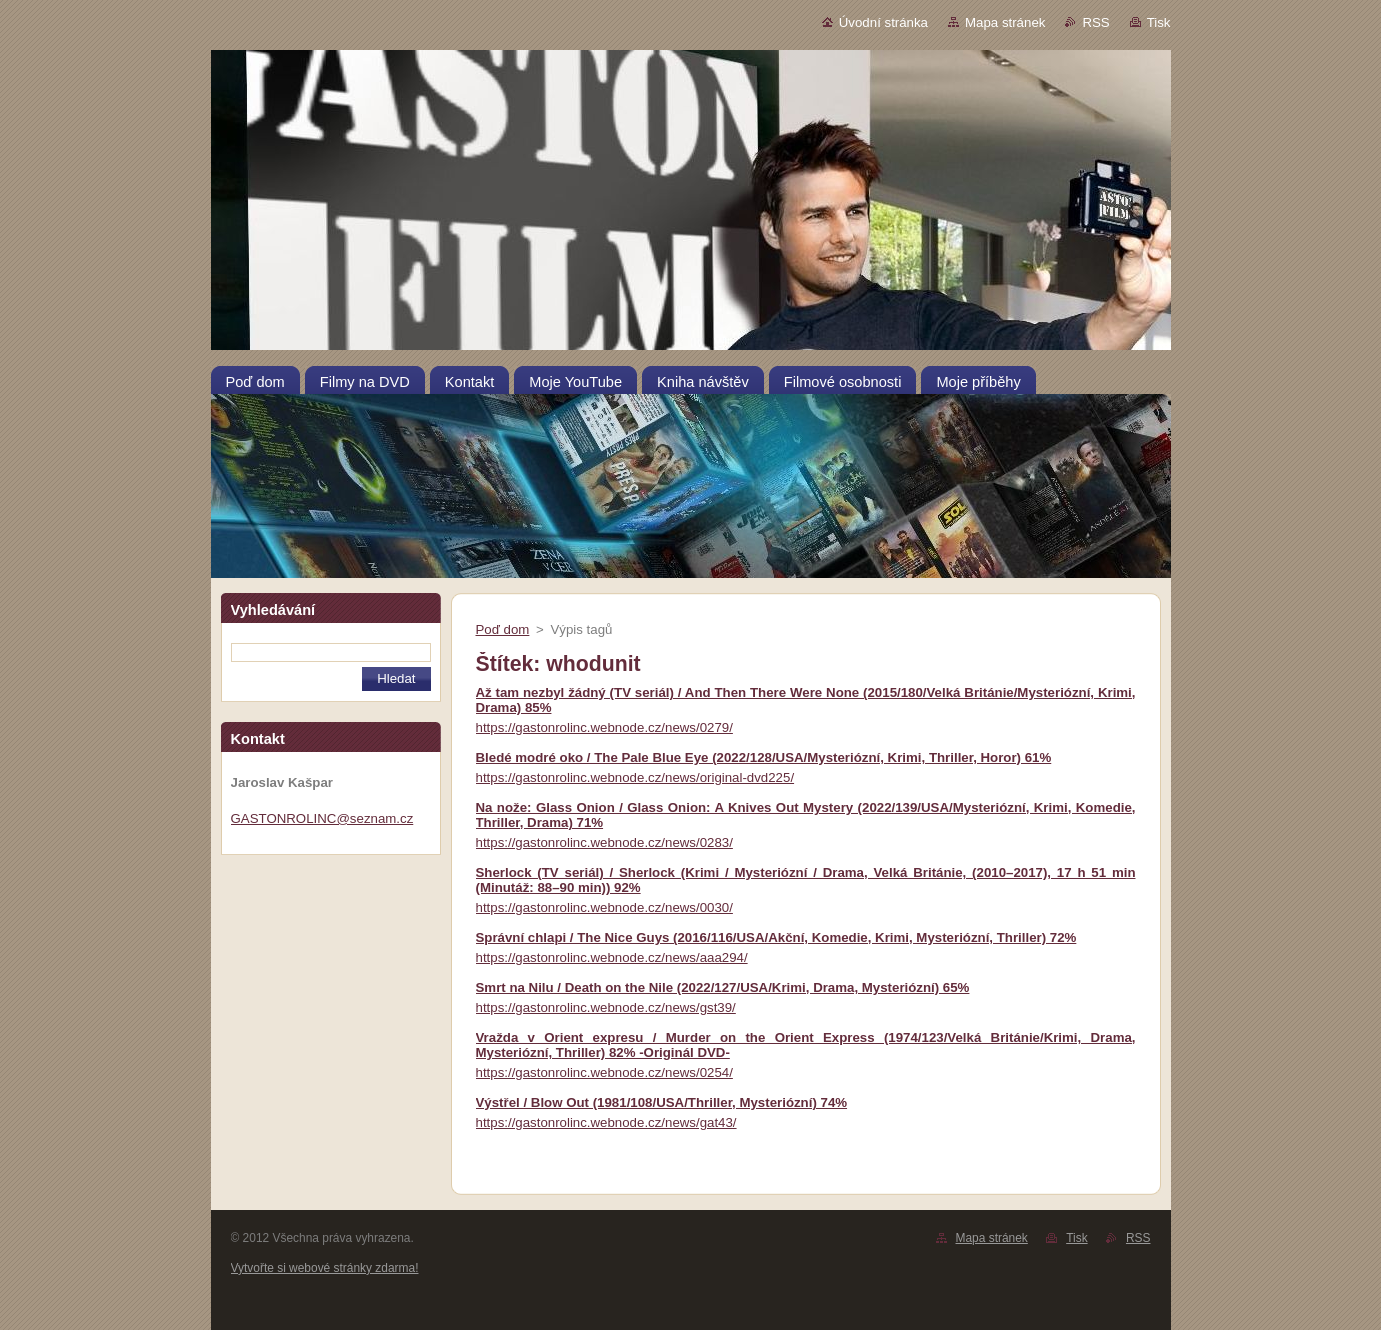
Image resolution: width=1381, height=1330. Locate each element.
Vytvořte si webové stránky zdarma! (325, 1268)
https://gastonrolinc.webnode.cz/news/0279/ (604, 727)
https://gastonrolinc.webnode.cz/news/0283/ (604, 842)
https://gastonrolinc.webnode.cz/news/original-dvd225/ (635, 777)
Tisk (1159, 22)
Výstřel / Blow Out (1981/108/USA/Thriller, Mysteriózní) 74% (662, 1102)
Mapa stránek (1005, 22)
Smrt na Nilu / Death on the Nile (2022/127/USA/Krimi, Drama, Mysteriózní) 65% (723, 987)
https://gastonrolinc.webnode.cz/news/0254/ (604, 1072)
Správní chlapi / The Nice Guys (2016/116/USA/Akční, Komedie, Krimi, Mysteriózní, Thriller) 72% (776, 937)
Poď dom (503, 629)
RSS (1095, 22)
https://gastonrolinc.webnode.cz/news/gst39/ (606, 1007)
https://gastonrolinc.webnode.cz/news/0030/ (604, 907)
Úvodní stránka (883, 22)
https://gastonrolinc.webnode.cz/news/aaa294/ (612, 957)
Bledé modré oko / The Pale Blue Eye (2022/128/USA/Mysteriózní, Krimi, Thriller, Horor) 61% (764, 757)
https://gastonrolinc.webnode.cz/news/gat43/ (606, 1122)
